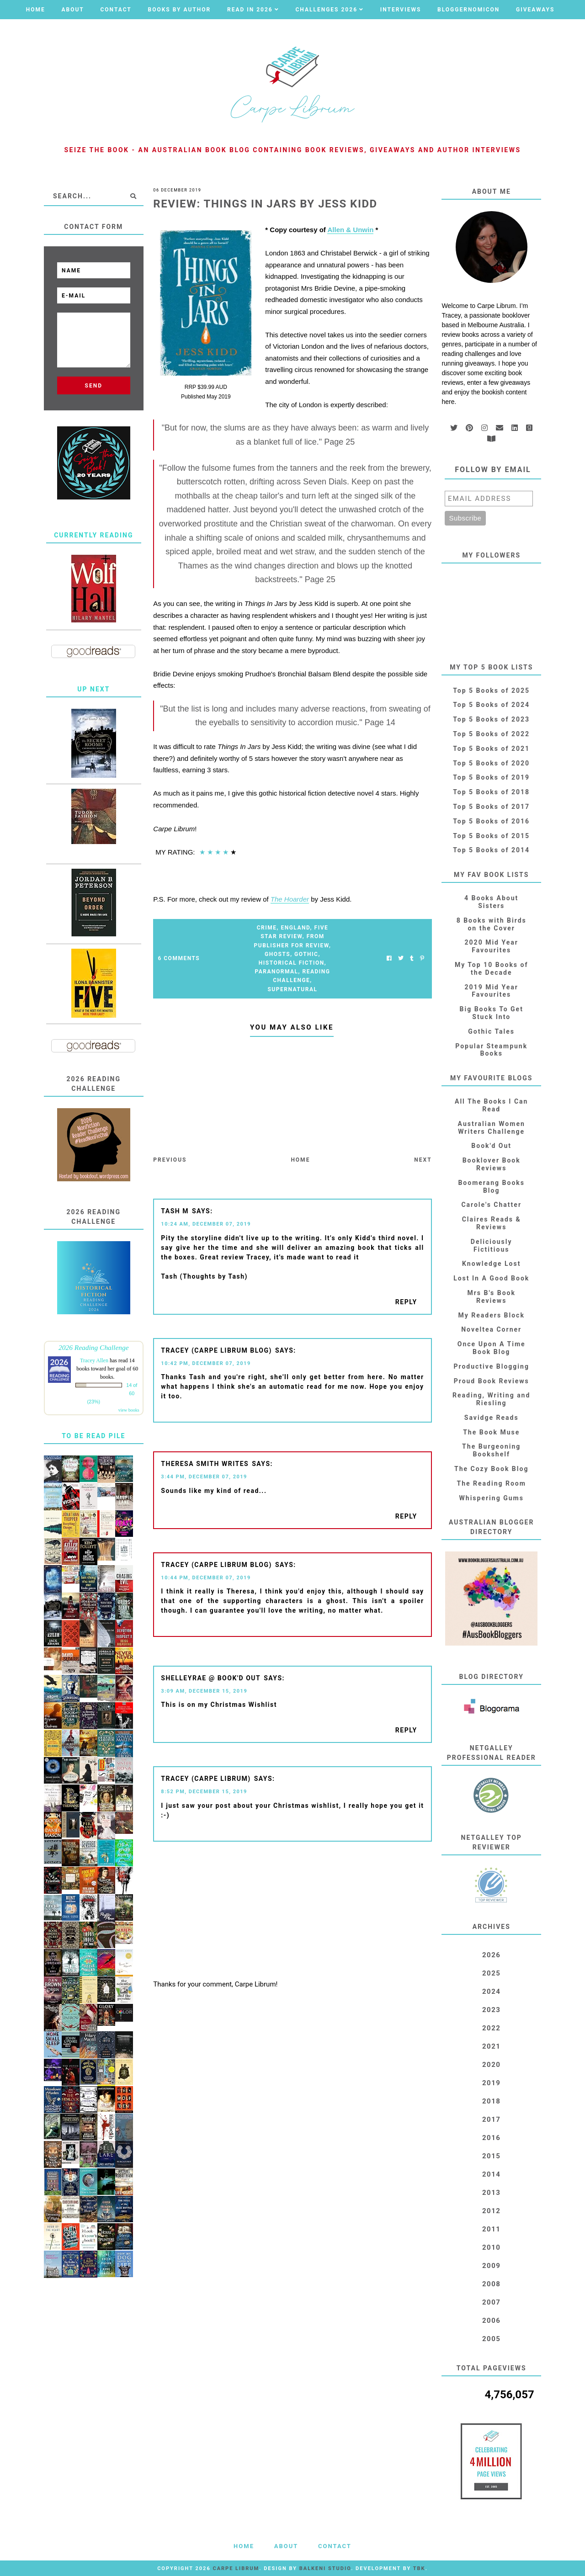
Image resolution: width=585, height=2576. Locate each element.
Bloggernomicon (468, 9)
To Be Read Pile (93, 1435)
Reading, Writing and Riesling (491, 1399)
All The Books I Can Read (491, 1105)
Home (35, 9)
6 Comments (179, 958)
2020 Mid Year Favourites (491, 946)
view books (128, 1410)
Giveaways (535, 9)
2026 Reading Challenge (93, 1347)
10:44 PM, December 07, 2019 (205, 1578)
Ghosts (277, 954)
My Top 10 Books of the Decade (491, 968)
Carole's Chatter (491, 1204)
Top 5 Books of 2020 (491, 763)
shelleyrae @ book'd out (211, 1678)
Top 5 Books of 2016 (491, 821)
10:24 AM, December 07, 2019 (206, 1224)
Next (422, 1160)
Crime (267, 927)
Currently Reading (93, 535)
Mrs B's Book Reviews (491, 1296)
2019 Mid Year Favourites (491, 991)
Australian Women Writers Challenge (491, 1127)
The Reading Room (491, 1483)
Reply (406, 1302)
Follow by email (493, 469)
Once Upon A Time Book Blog (491, 1347)
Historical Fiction (291, 963)
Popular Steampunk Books (491, 1049)
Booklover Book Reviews (492, 1164)
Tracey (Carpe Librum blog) (216, 1350)
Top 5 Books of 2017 (491, 806)
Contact (115, 9)
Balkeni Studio (325, 2568)
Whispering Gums (491, 1498)
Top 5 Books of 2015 (491, 835)
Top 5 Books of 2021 (491, 748)
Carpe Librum (236, 2568)
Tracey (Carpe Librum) (205, 1778)
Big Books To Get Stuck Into (491, 1012)
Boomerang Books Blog (491, 1186)
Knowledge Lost (491, 1263)
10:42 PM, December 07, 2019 (205, 1363)
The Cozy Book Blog (491, 1468)
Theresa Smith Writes (205, 1463)
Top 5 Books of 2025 (491, 690)
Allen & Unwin (350, 230)
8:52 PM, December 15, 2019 (204, 1792)
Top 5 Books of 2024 (491, 704)
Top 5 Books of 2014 (491, 850)
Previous (169, 1160)
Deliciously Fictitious (491, 1245)
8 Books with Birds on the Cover (491, 924)
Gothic (306, 954)
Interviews (400, 9)
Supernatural (292, 989)
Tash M (175, 1211)
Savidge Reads (491, 1417)
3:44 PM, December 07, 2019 (204, 1477)
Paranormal (276, 971)
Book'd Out (491, 1145)
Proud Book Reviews (491, 1381)
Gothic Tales (491, 1031)
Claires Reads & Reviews (491, 1223)
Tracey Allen (94, 1360)
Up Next (93, 689)
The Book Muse (491, 1432)
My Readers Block (491, 1315)
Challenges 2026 (326, 9)
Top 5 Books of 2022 (491, 734)
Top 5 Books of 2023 (491, 719)
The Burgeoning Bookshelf (491, 1450)
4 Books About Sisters (491, 901)
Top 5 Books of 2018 (491, 792)
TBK (419, 2568)
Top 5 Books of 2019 (491, 777)
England (295, 927)
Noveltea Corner (491, 1329)
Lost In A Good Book (491, 1278)
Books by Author (179, 9)
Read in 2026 (250, 9)
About (72, 9)
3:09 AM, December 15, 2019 (204, 1691)
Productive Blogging (491, 1366)
